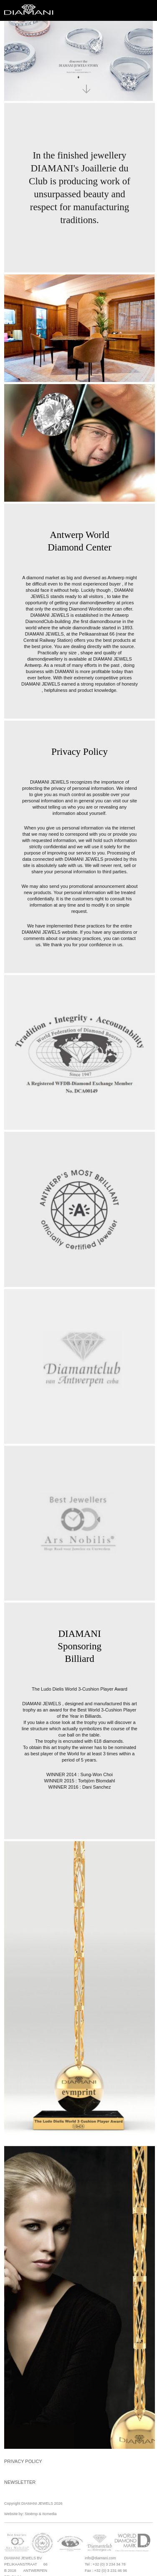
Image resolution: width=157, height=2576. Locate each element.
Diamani (31, 10)
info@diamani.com (100, 2558)
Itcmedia (49, 2514)
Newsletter (19, 2482)
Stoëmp (31, 2514)
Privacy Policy (23, 2461)
